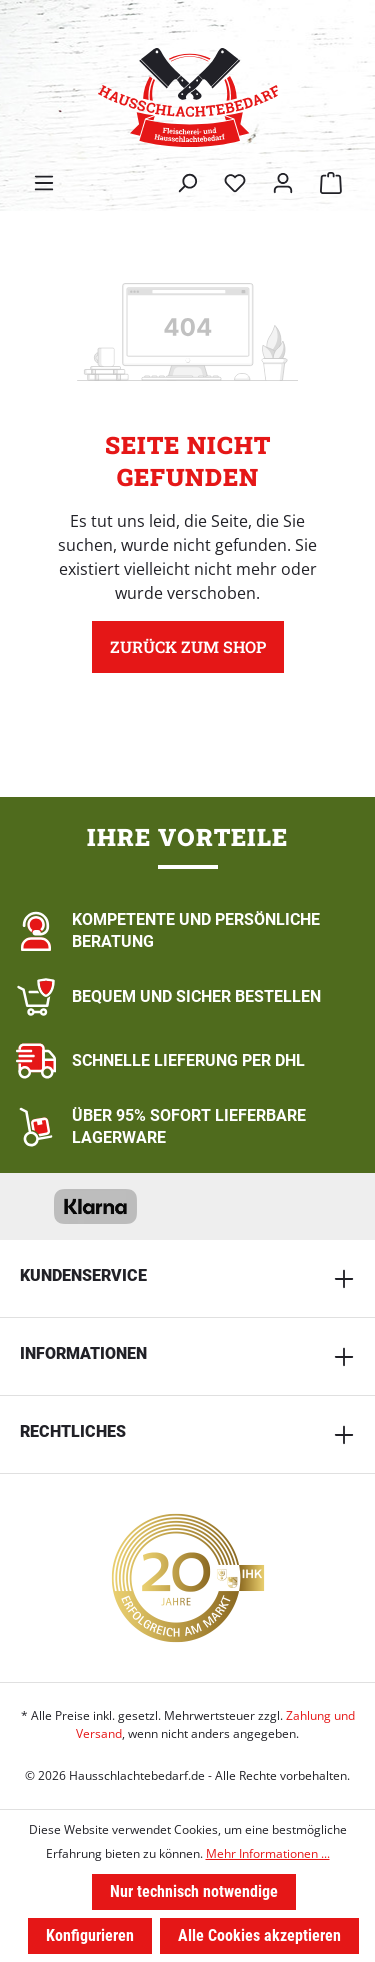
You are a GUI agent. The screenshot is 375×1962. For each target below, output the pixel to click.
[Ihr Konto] (283, 183)
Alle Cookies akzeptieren (259, 1935)
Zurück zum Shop (188, 646)
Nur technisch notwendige (194, 1891)
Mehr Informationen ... (268, 1853)
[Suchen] (187, 183)
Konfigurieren (90, 1935)
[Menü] (44, 183)
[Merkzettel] (235, 183)
